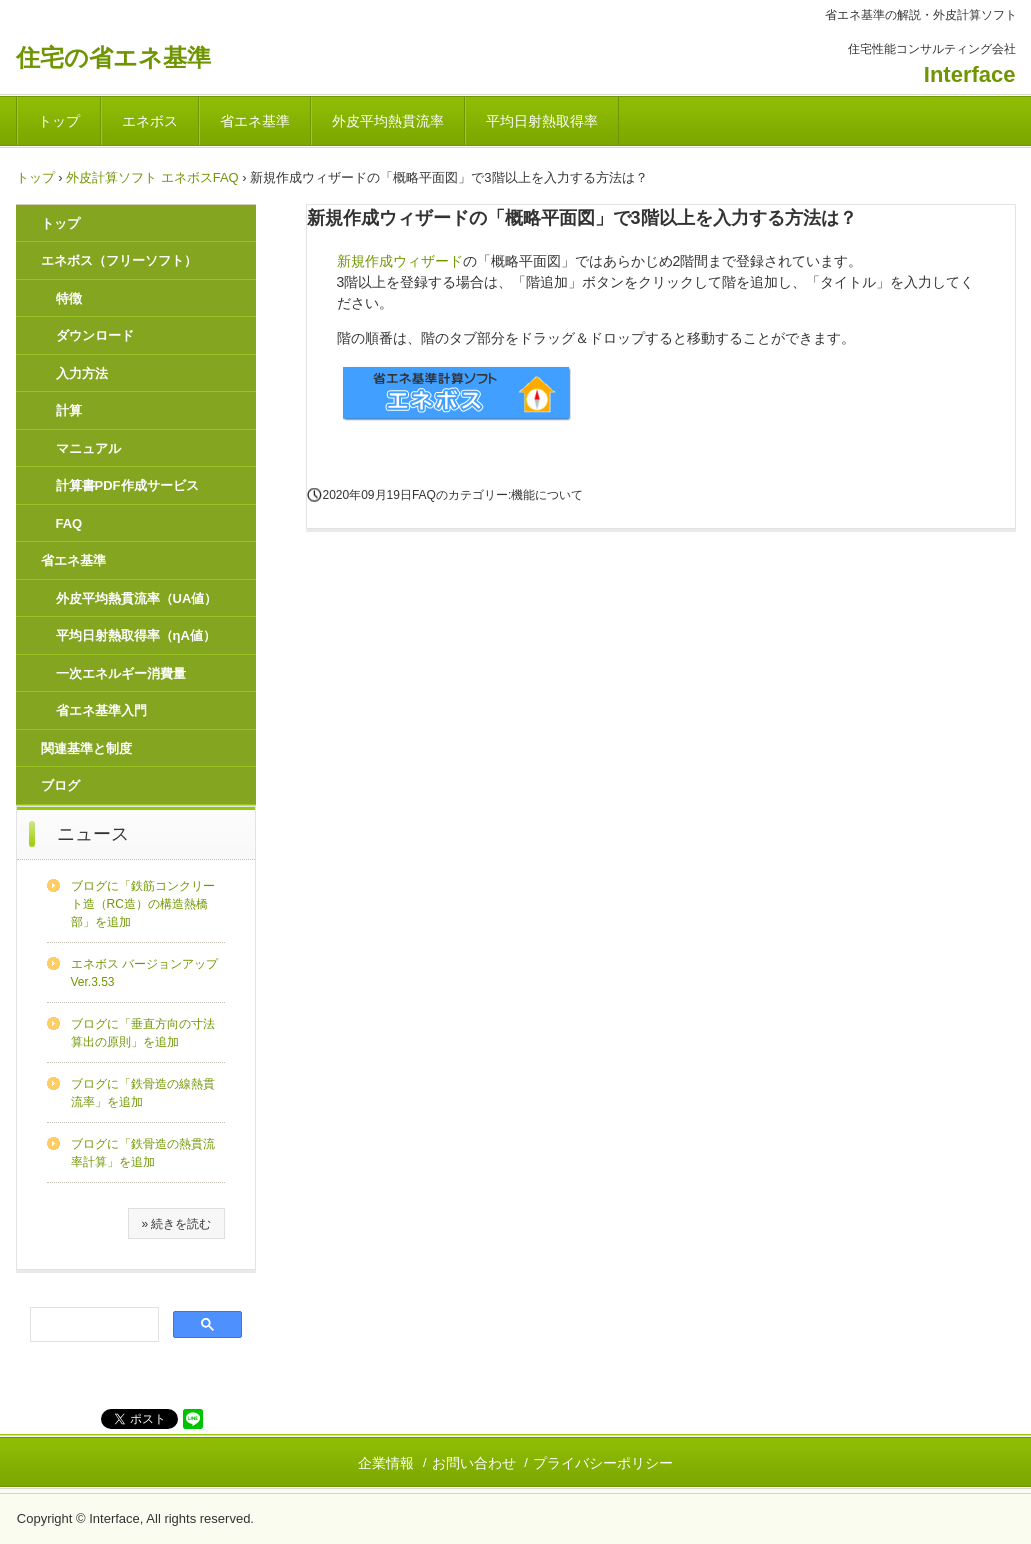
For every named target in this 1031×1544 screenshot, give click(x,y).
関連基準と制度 (86, 748)
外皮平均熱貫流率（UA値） (137, 598)
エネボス (150, 121)
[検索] (92, 1325)
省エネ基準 (255, 121)
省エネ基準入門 (101, 710)
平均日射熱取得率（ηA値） (136, 635)
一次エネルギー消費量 (121, 673)
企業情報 (386, 1463)
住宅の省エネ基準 (113, 57)
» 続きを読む (176, 1224)
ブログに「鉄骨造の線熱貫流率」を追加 (143, 1093)
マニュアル (88, 448)
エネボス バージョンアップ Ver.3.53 (144, 973)
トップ (59, 121)
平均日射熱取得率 (542, 121)
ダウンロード (95, 335)
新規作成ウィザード (400, 261)
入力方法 (82, 373)
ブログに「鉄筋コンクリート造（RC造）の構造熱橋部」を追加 (143, 904)
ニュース (93, 834)
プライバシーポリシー (603, 1463)
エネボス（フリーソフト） (119, 260)
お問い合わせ (474, 1463)
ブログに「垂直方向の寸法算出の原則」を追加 (143, 1033)
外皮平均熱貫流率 (388, 121)
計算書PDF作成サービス (127, 485)
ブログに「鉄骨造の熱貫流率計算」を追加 (143, 1153)
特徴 (69, 298)
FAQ (69, 523)
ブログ (60, 785)
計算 (69, 410)
